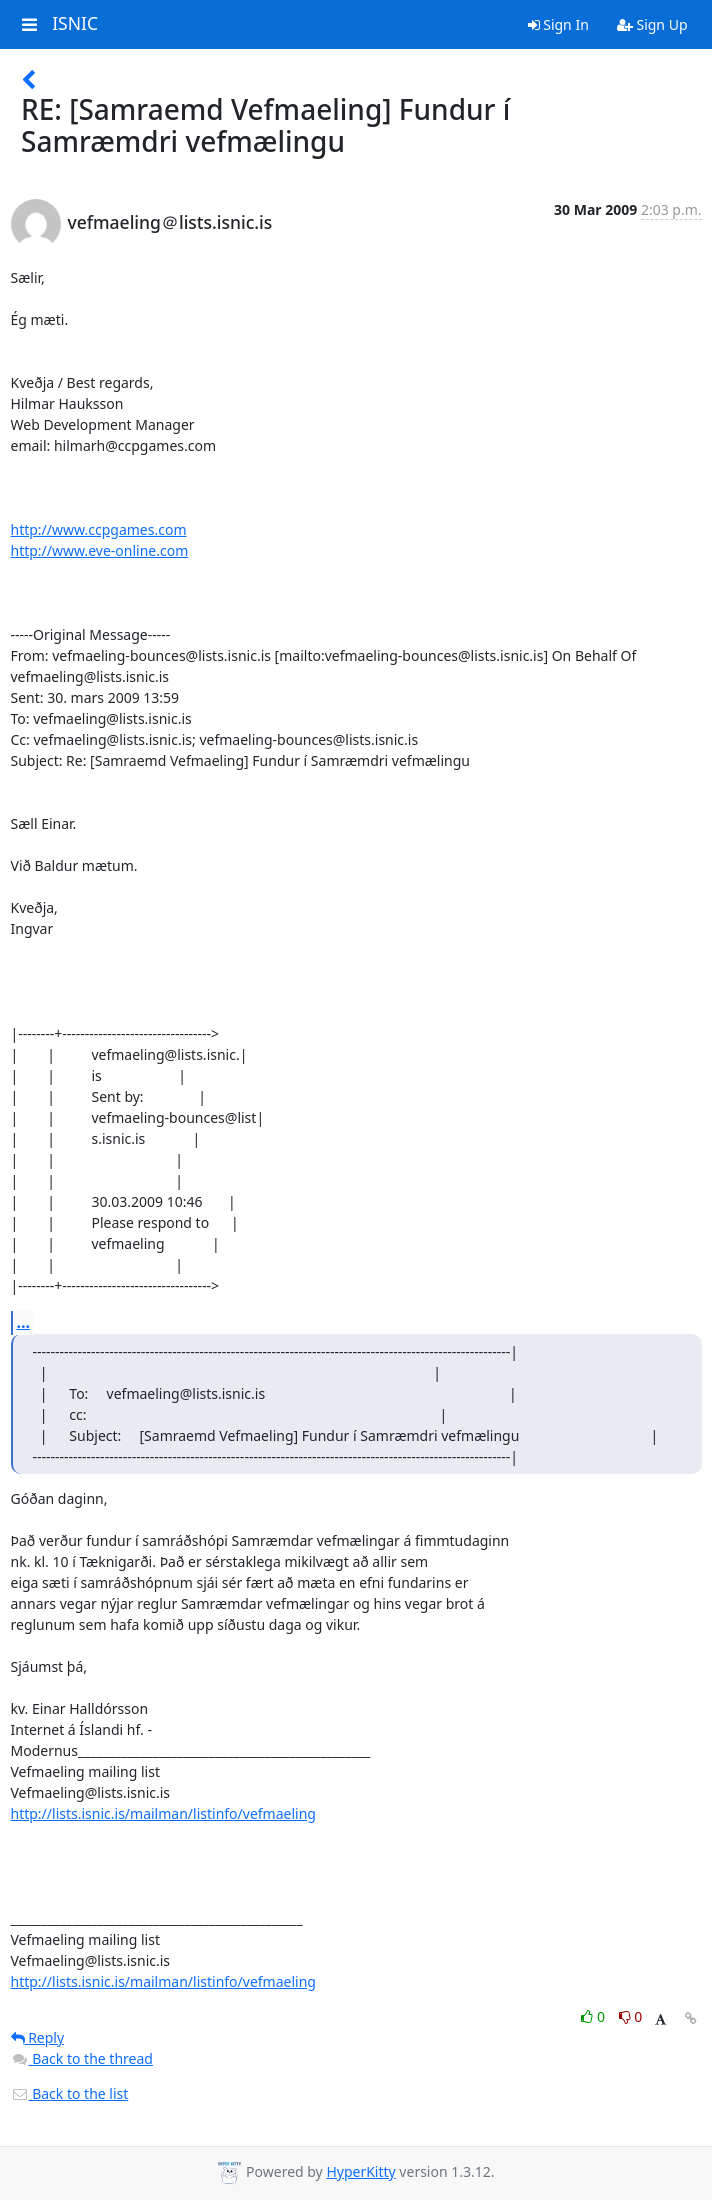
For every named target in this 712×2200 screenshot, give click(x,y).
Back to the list (70, 2093)
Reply (38, 2037)
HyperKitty (360, 2171)
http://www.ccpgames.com (99, 529)
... (24, 1322)
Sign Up (652, 24)
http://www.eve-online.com (100, 550)
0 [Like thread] (594, 2016)
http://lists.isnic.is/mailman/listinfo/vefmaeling (163, 1813)
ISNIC (75, 24)
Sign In (558, 24)
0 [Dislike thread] (631, 2016)
